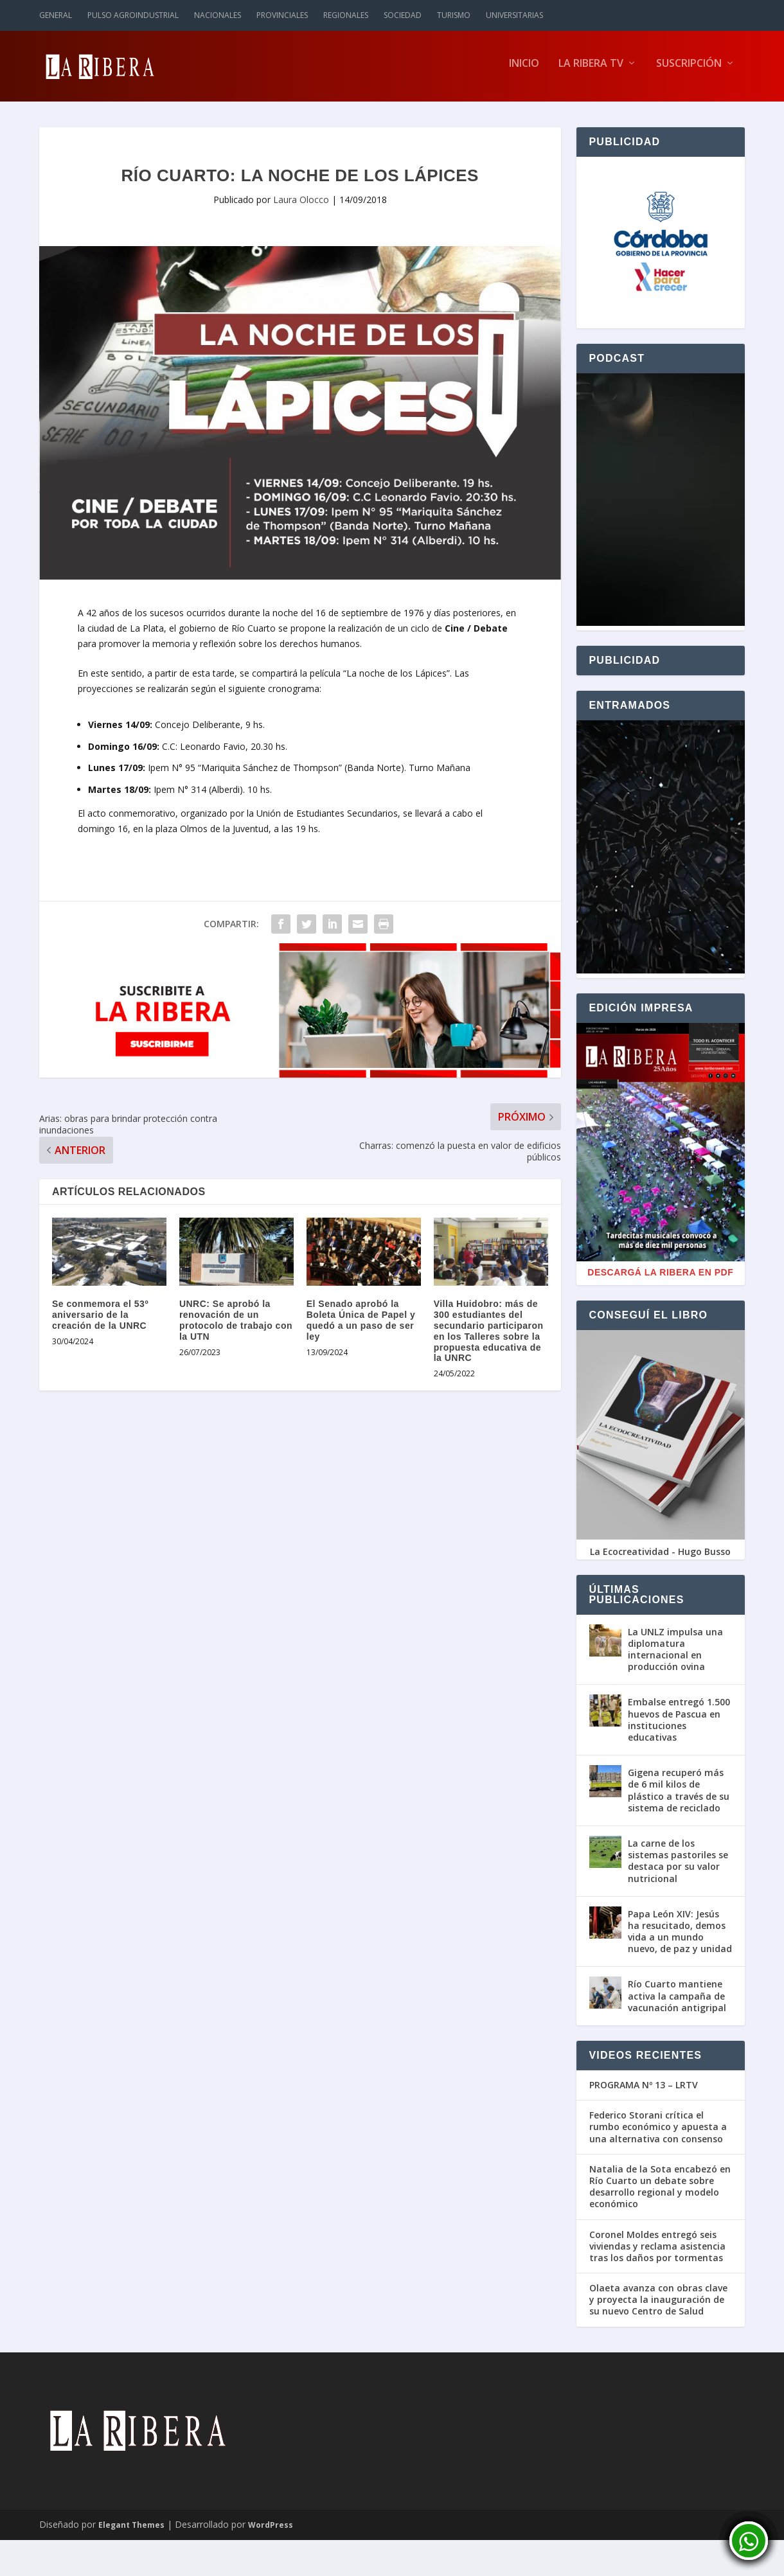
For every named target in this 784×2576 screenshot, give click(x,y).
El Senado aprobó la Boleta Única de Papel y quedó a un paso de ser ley (361, 1326)
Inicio (524, 70)
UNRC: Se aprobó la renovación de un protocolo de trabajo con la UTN (235, 1326)
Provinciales (282, 15)
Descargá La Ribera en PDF (660, 1279)
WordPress (270, 2531)
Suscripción (689, 70)
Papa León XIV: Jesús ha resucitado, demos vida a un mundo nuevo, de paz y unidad (680, 1938)
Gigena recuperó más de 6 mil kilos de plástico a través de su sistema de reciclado (678, 1796)
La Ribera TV (590, 70)
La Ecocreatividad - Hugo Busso (660, 1558)
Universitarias (514, 15)
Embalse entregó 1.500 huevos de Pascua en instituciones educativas (679, 1726)
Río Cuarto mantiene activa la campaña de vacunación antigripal (677, 2002)
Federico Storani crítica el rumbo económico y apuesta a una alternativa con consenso (658, 2133)
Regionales (345, 15)
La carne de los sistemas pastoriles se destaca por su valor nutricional (678, 1867)
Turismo (453, 15)
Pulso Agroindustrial (133, 15)
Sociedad (403, 15)
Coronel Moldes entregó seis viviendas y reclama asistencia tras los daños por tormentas (657, 2252)
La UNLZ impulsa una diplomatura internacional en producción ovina (675, 1656)
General (55, 15)
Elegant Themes (131, 2531)
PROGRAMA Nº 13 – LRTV (643, 2091)
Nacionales (217, 15)
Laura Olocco (301, 206)
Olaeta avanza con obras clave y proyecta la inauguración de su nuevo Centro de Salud (658, 2306)
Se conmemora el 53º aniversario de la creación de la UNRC (100, 1321)
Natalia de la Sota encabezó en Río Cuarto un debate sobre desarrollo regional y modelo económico (660, 2193)
